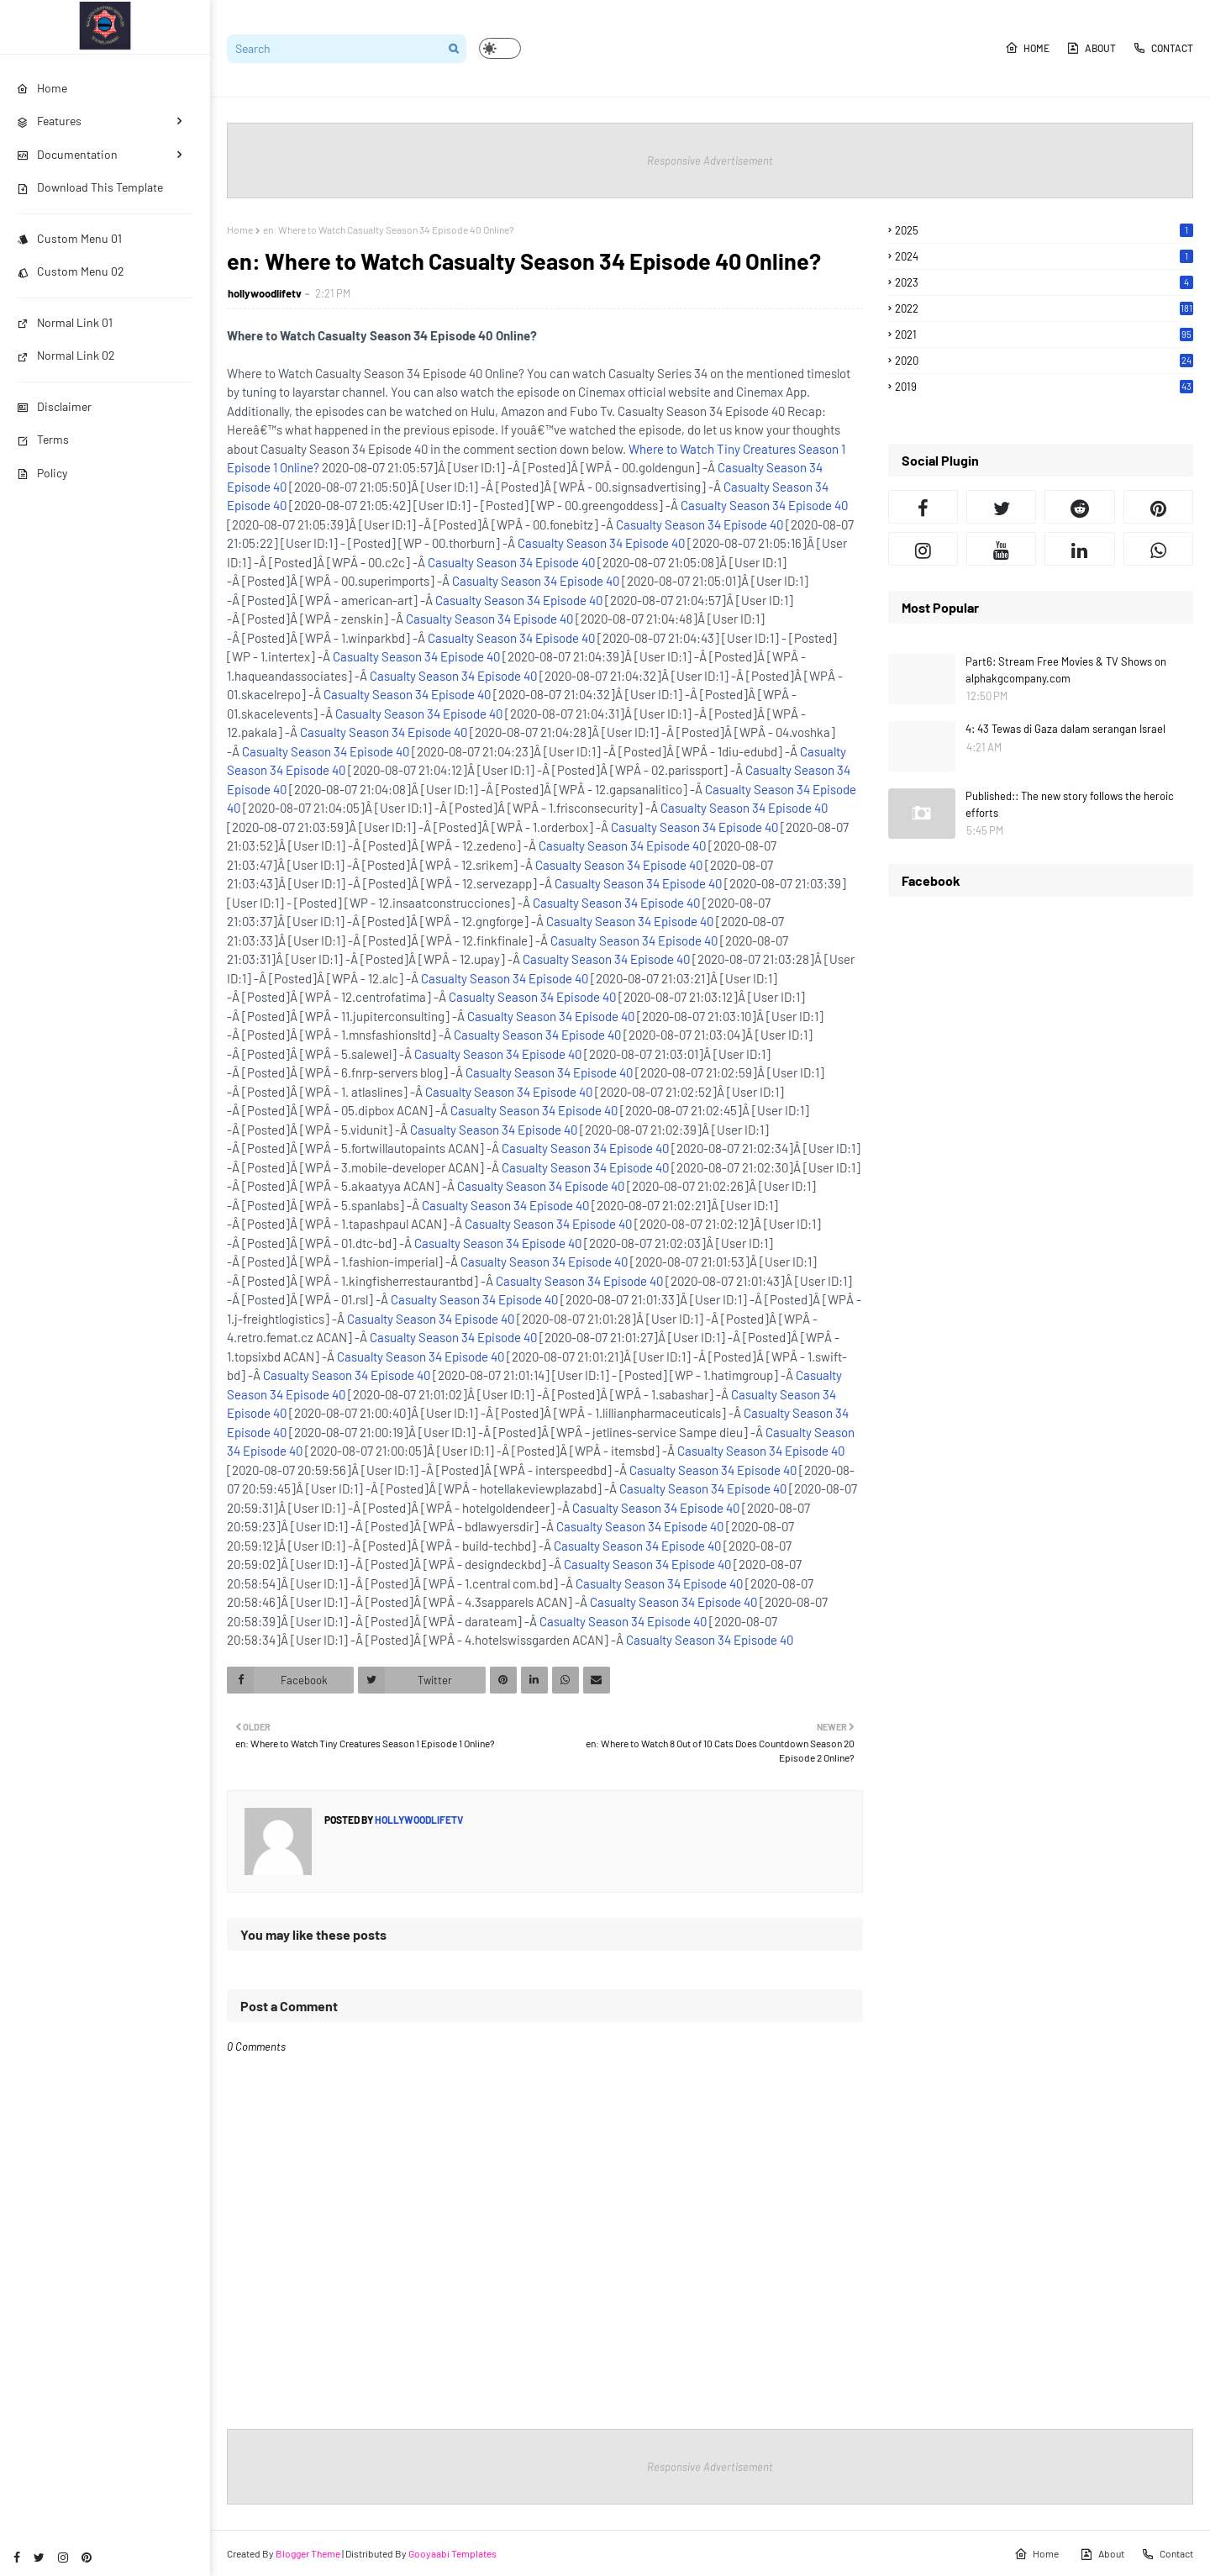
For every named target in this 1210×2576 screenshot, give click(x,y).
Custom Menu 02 (70, 271)
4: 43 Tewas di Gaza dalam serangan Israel (1065, 728)
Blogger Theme (308, 2553)
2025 (1044, 230)
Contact (1163, 48)
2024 (1044, 256)
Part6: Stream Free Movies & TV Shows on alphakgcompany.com (1065, 670)
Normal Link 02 (66, 355)
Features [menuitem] (49, 120)
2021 (1044, 334)
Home (1027, 48)
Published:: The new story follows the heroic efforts (1069, 804)
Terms (43, 439)
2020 (1044, 360)
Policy (42, 473)
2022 (1044, 308)
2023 (1044, 282)
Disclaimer (54, 406)
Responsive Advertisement (710, 160)
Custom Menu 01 (69, 238)
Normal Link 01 (65, 322)
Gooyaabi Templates (452, 2553)
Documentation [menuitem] (67, 154)
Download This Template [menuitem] (90, 187)
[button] (500, 48)
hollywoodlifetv (265, 293)
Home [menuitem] (42, 88)
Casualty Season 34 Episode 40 (764, 505)
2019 (1044, 386)
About (1091, 48)
